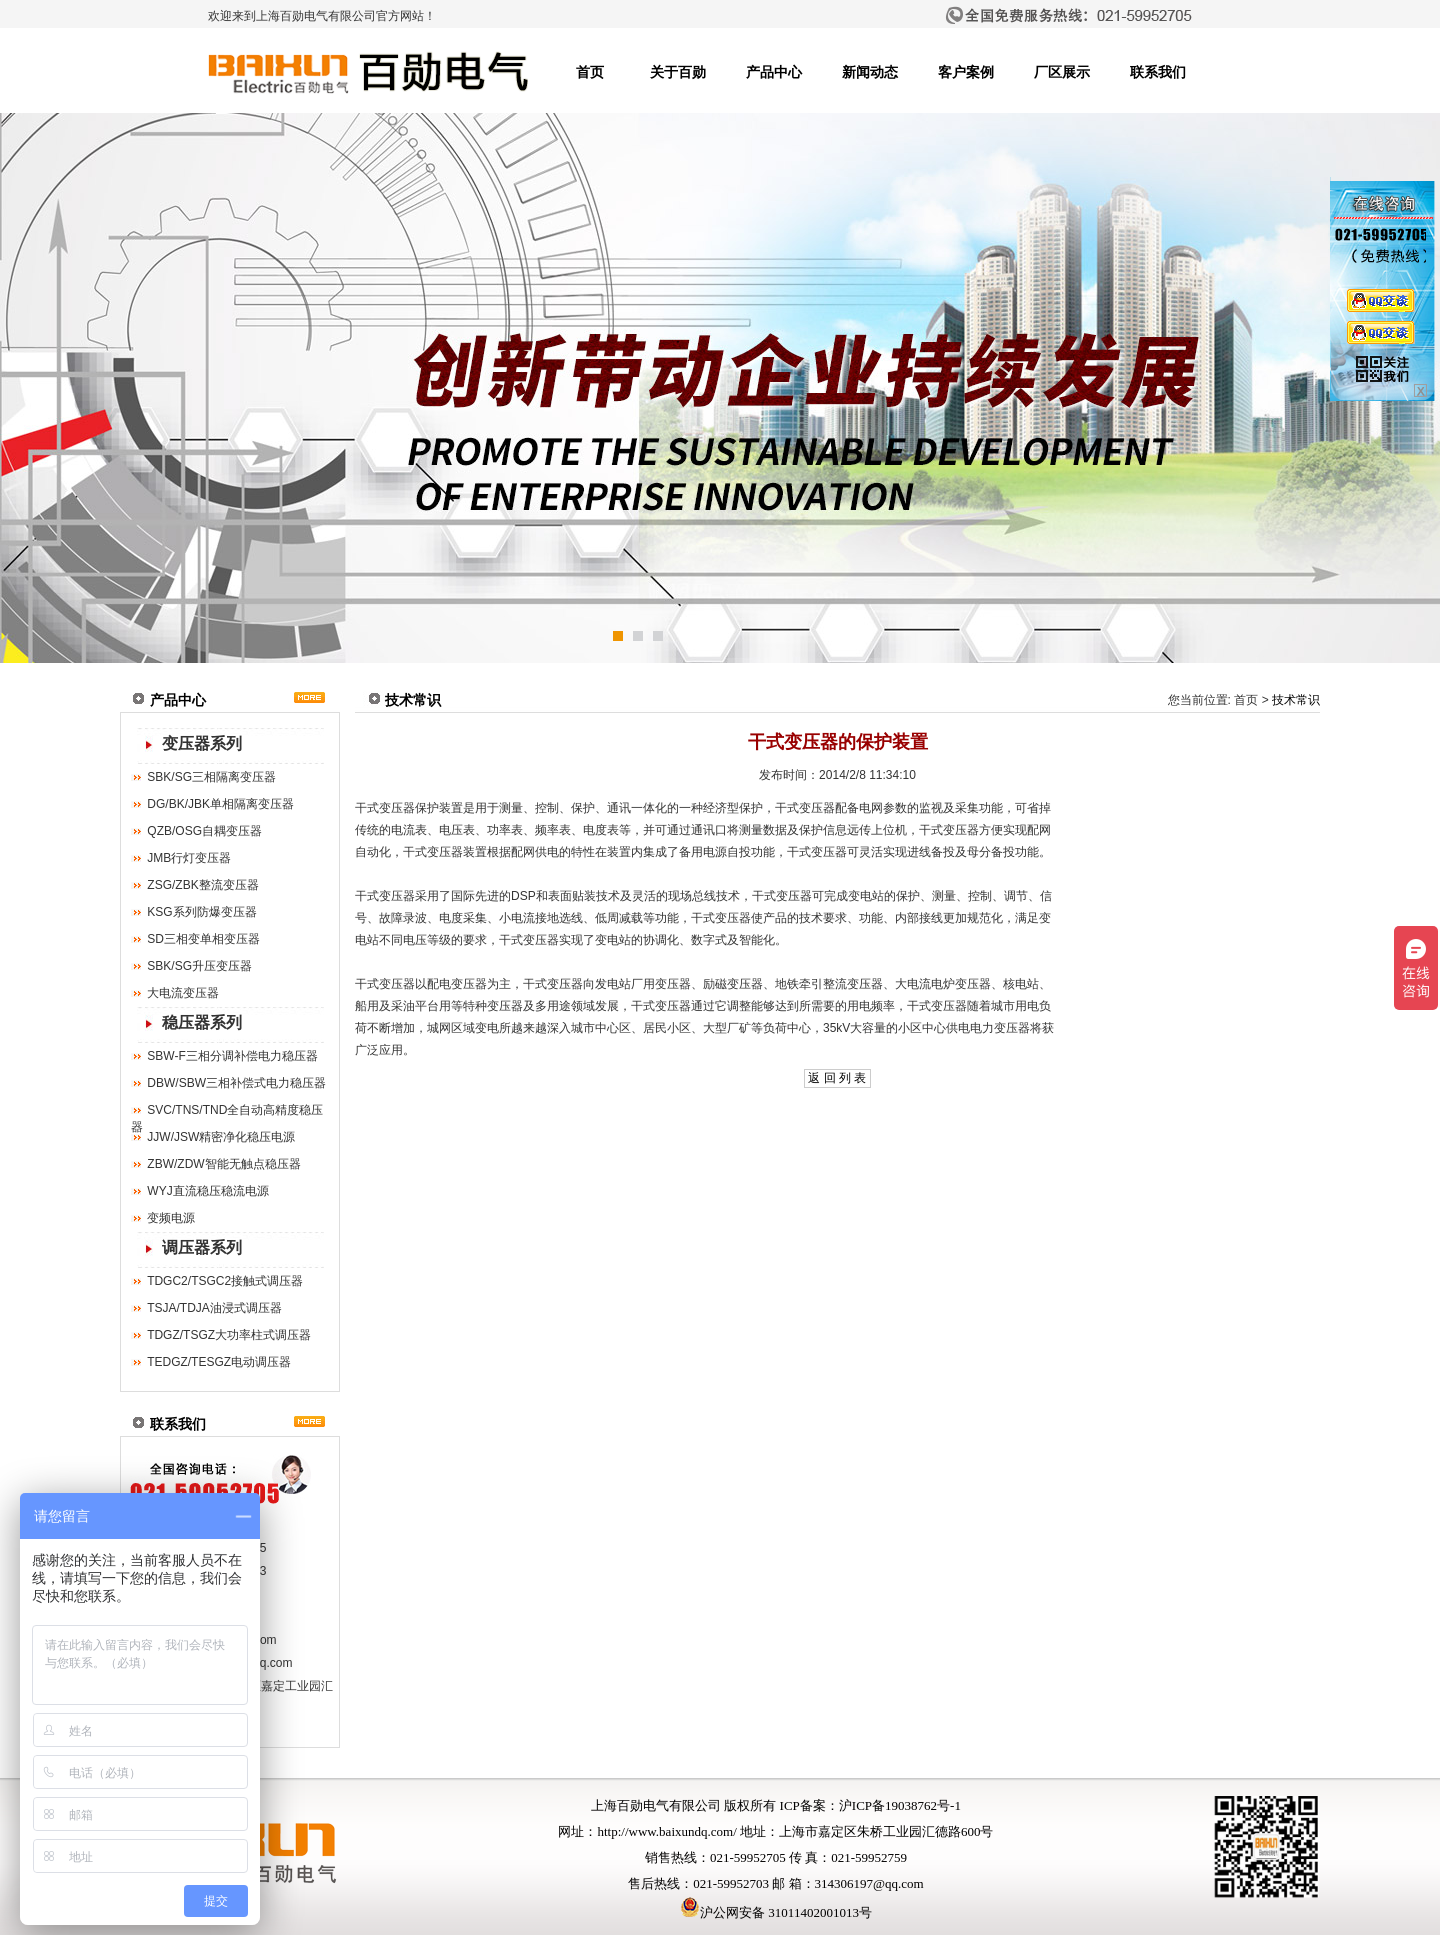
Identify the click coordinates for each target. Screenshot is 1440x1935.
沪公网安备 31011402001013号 (776, 1912)
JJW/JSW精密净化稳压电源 (221, 1137)
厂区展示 (1062, 72)
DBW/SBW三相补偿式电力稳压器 (236, 1083)
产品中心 (774, 72)
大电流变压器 (183, 993)
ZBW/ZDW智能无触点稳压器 (223, 1164)
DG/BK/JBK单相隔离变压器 (220, 804)
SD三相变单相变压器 (203, 939)
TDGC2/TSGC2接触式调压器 (225, 1281)
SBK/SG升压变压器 (199, 966)
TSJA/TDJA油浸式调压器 (214, 1308)
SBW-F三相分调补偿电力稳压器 (232, 1056)
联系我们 (1158, 72)
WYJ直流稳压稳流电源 (207, 1191)
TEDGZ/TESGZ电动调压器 (219, 1362)
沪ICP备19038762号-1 (900, 1805)
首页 (590, 72)
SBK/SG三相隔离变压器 (211, 777)
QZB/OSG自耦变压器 (204, 831)
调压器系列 (202, 1247)
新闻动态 (870, 72)
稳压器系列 (202, 1022)
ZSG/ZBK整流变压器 (202, 885)
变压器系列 (202, 743)
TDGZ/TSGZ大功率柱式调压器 (229, 1335)
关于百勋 (678, 72)
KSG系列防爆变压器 (201, 912)
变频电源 (171, 1218)
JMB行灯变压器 (189, 858)
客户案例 (966, 72)
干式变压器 (385, 808)
